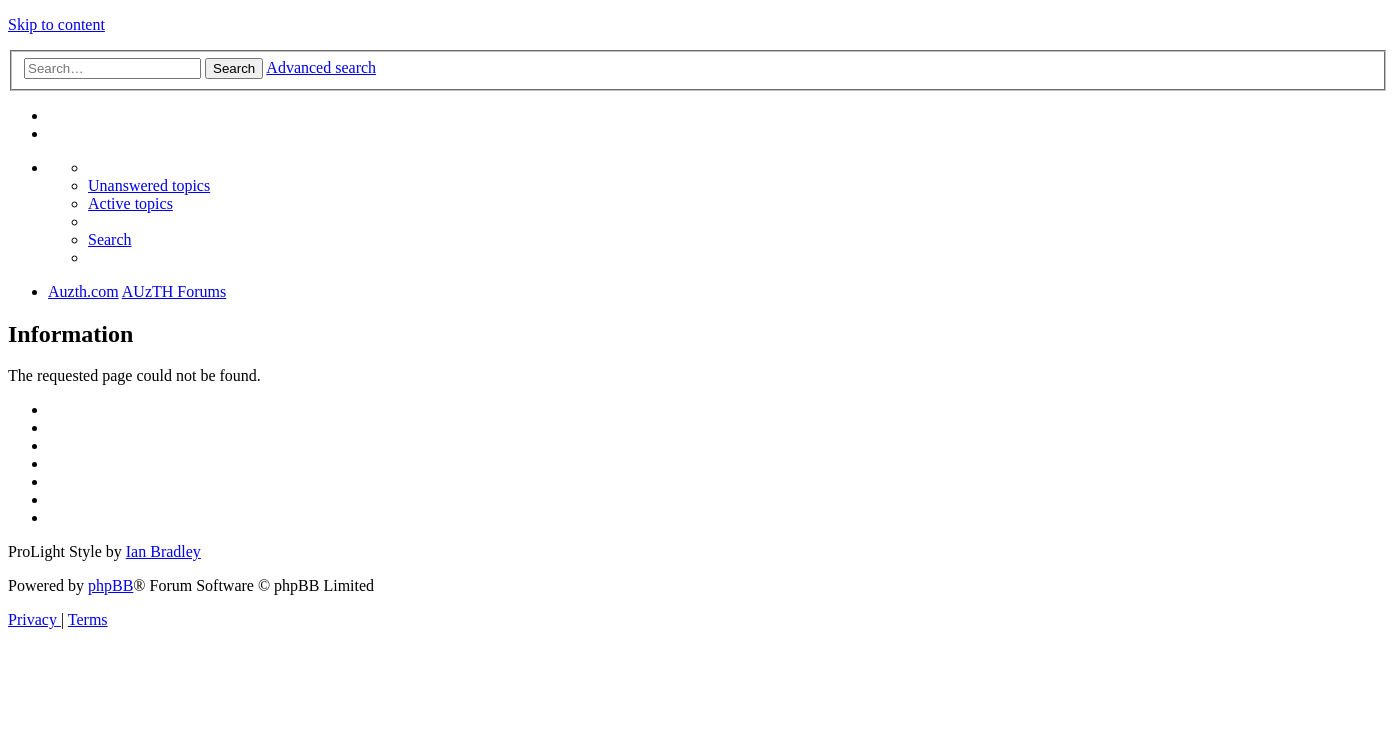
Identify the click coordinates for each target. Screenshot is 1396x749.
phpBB (110, 585)
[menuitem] (149, 185)
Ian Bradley (163, 551)
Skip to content (56, 24)
